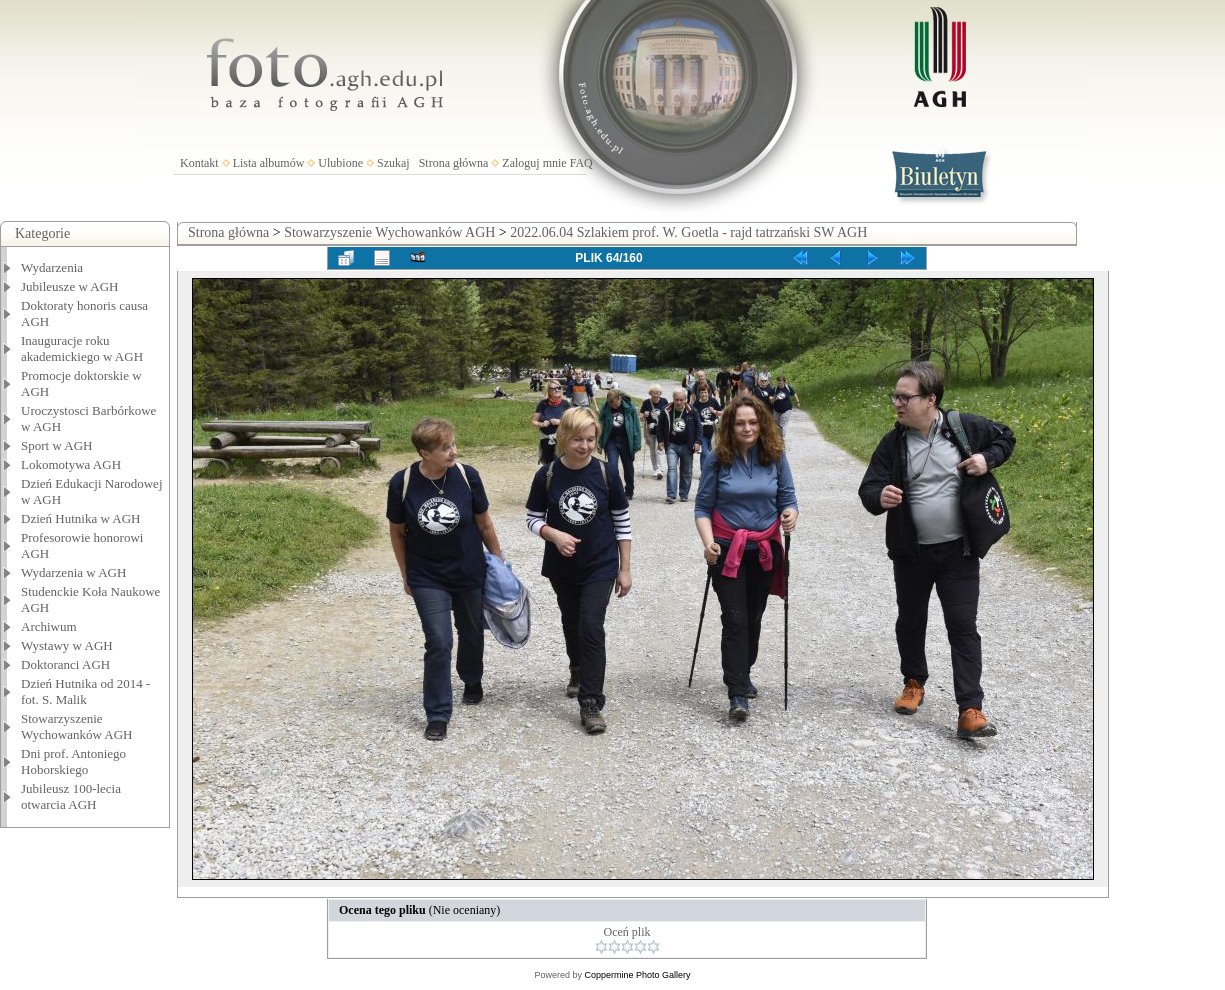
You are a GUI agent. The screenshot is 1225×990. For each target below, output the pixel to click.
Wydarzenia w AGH (73, 572)
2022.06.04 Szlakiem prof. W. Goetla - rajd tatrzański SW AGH (688, 232)
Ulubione (340, 163)
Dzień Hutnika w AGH (81, 518)
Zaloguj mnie (534, 163)
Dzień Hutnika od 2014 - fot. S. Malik (85, 691)
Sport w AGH (57, 445)
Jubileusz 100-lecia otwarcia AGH (71, 796)
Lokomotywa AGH (71, 464)
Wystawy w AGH (67, 645)
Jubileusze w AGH (70, 286)
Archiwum (49, 626)
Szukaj (393, 163)
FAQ (581, 163)
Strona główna (454, 163)
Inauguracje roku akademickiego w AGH (82, 348)
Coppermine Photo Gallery (637, 975)
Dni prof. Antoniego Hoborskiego (73, 761)
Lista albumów (269, 163)
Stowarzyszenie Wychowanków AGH (77, 726)
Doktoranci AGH (65, 664)
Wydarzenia (52, 267)
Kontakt (199, 163)
